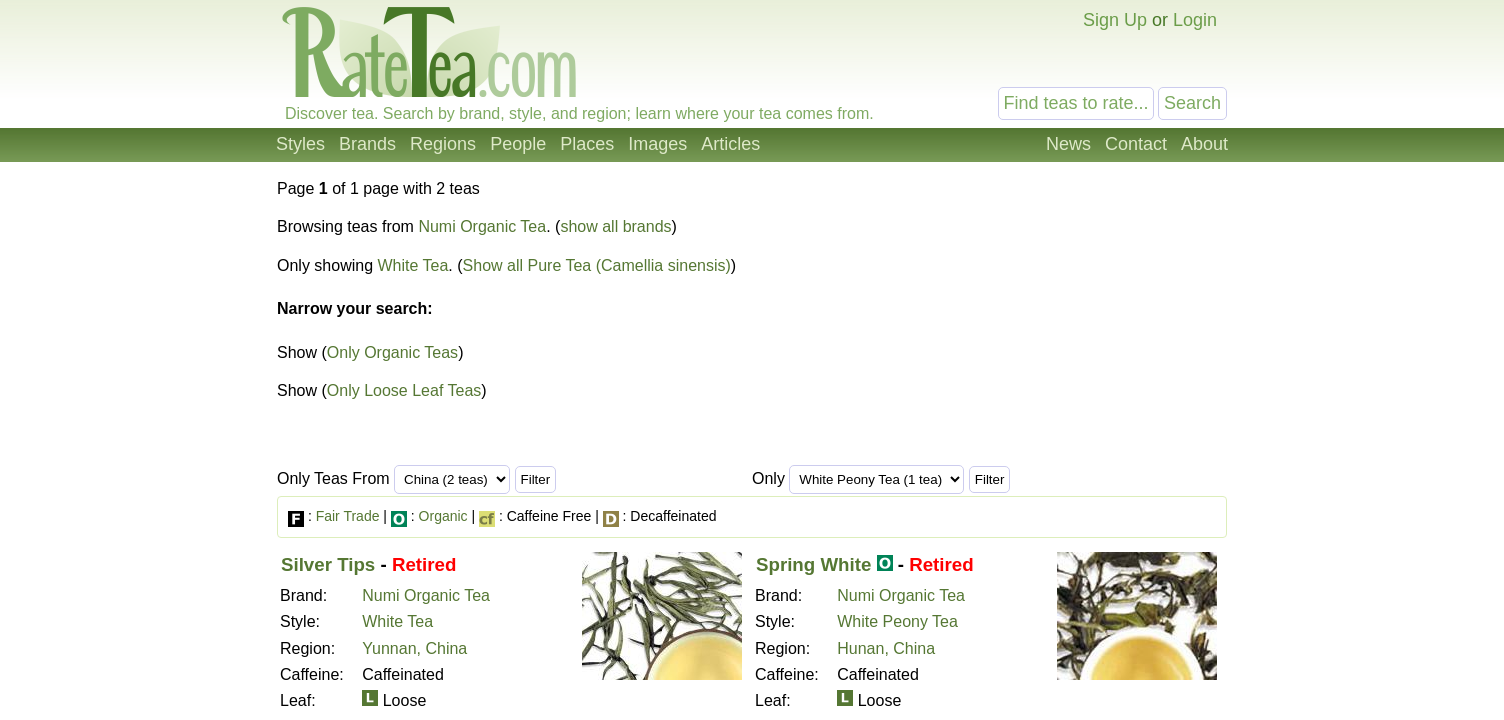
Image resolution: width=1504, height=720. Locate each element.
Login (1195, 20)
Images (657, 144)
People (518, 144)
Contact (1136, 144)
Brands (367, 144)
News (1068, 144)
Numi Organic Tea (482, 226)
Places (587, 144)
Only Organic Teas (392, 352)
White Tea (413, 265)
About (1204, 144)
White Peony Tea (897, 621)
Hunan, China (886, 648)
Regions (443, 144)
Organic (443, 516)
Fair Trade (348, 516)
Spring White (813, 564)
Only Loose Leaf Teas (404, 390)
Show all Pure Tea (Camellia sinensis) (597, 265)
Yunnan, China (414, 648)
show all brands (615, 226)
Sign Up (1115, 20)
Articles (730, 144)
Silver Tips (328, 564)
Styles (300, 144)
